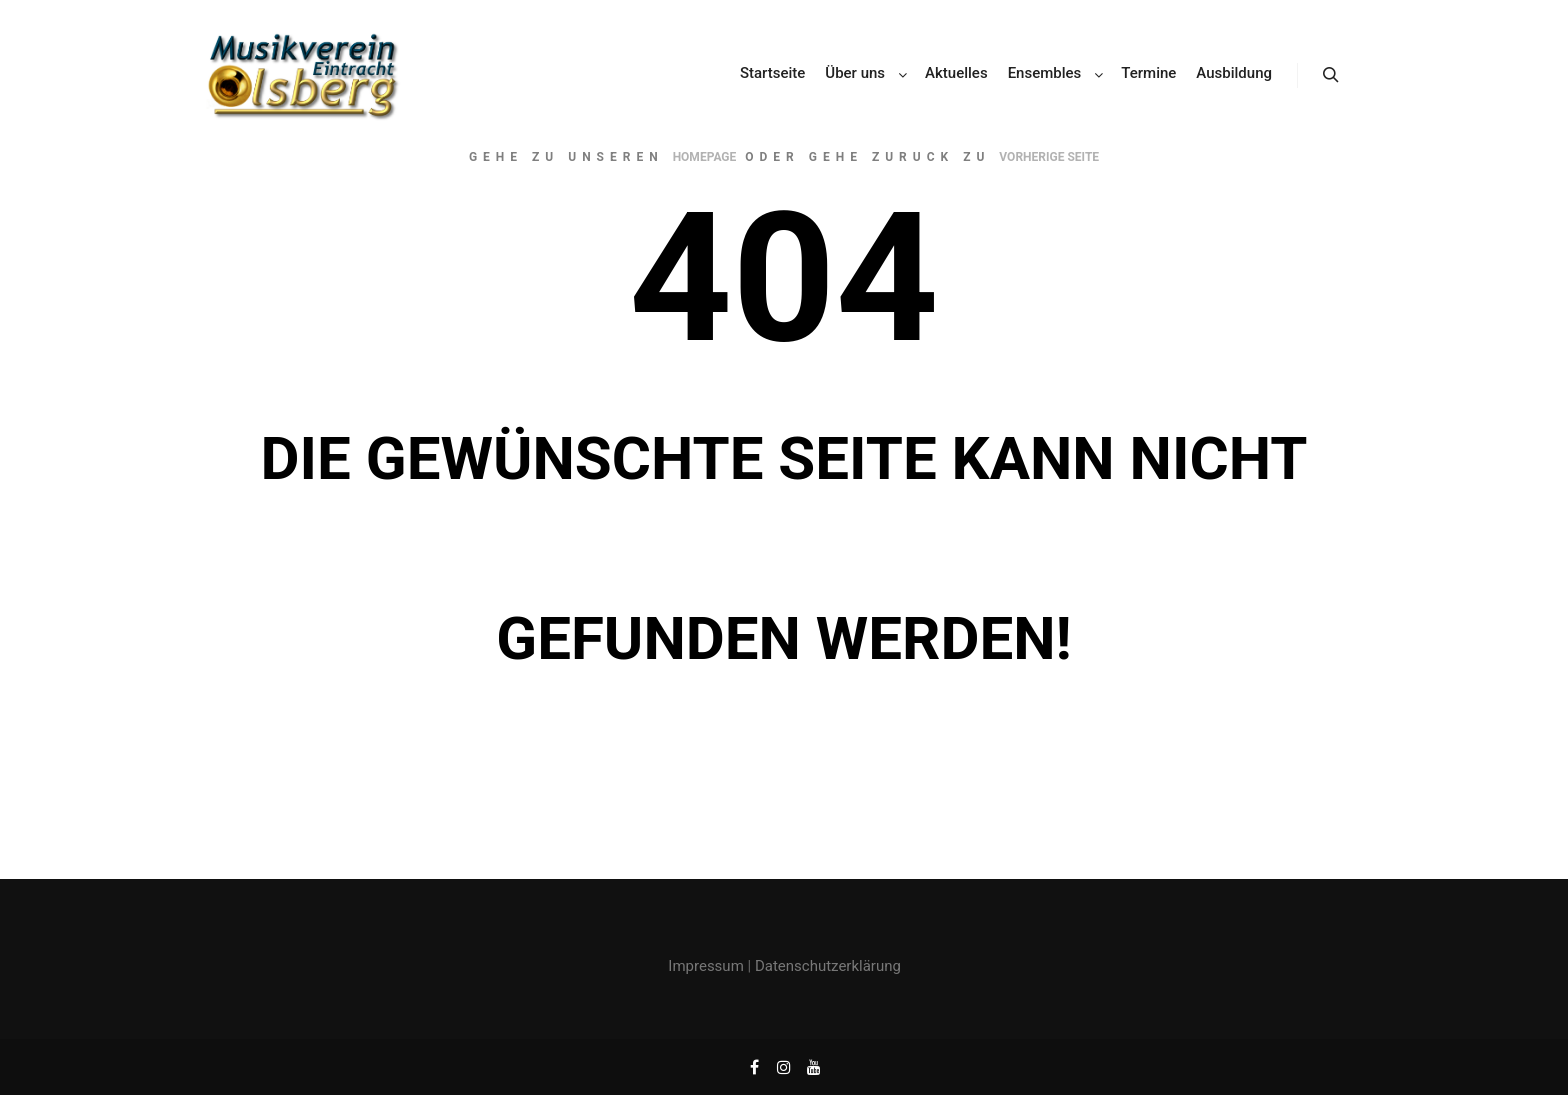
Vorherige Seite (1049, 157)
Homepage (705, 157)
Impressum (705, 966)
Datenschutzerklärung (828, 966)
